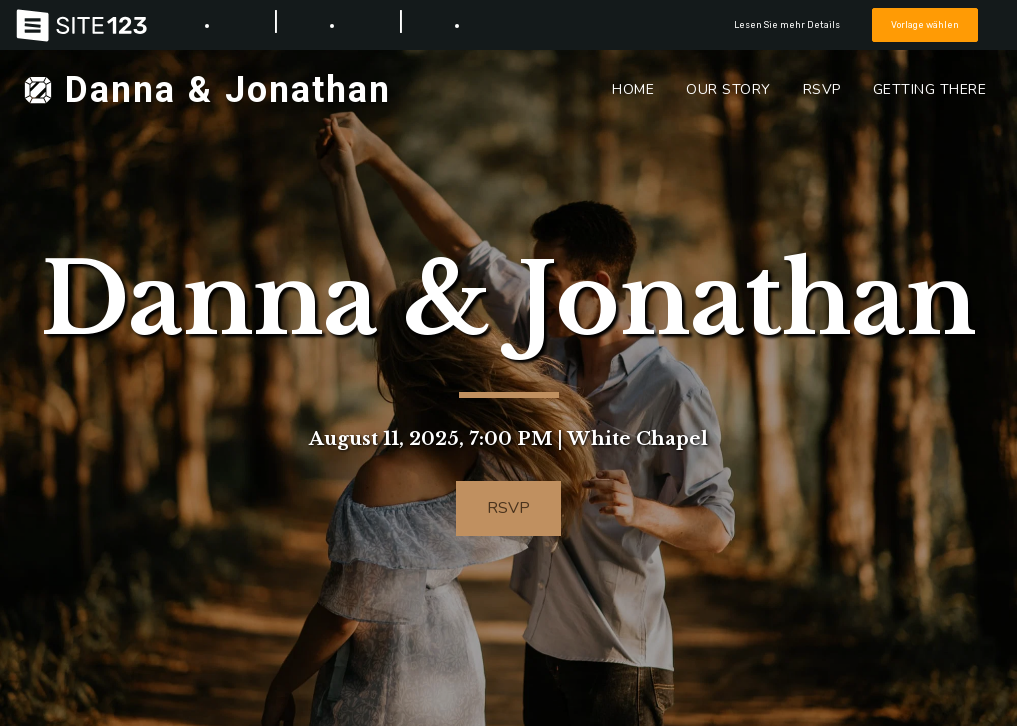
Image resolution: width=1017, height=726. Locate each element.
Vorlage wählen (925, 24)
